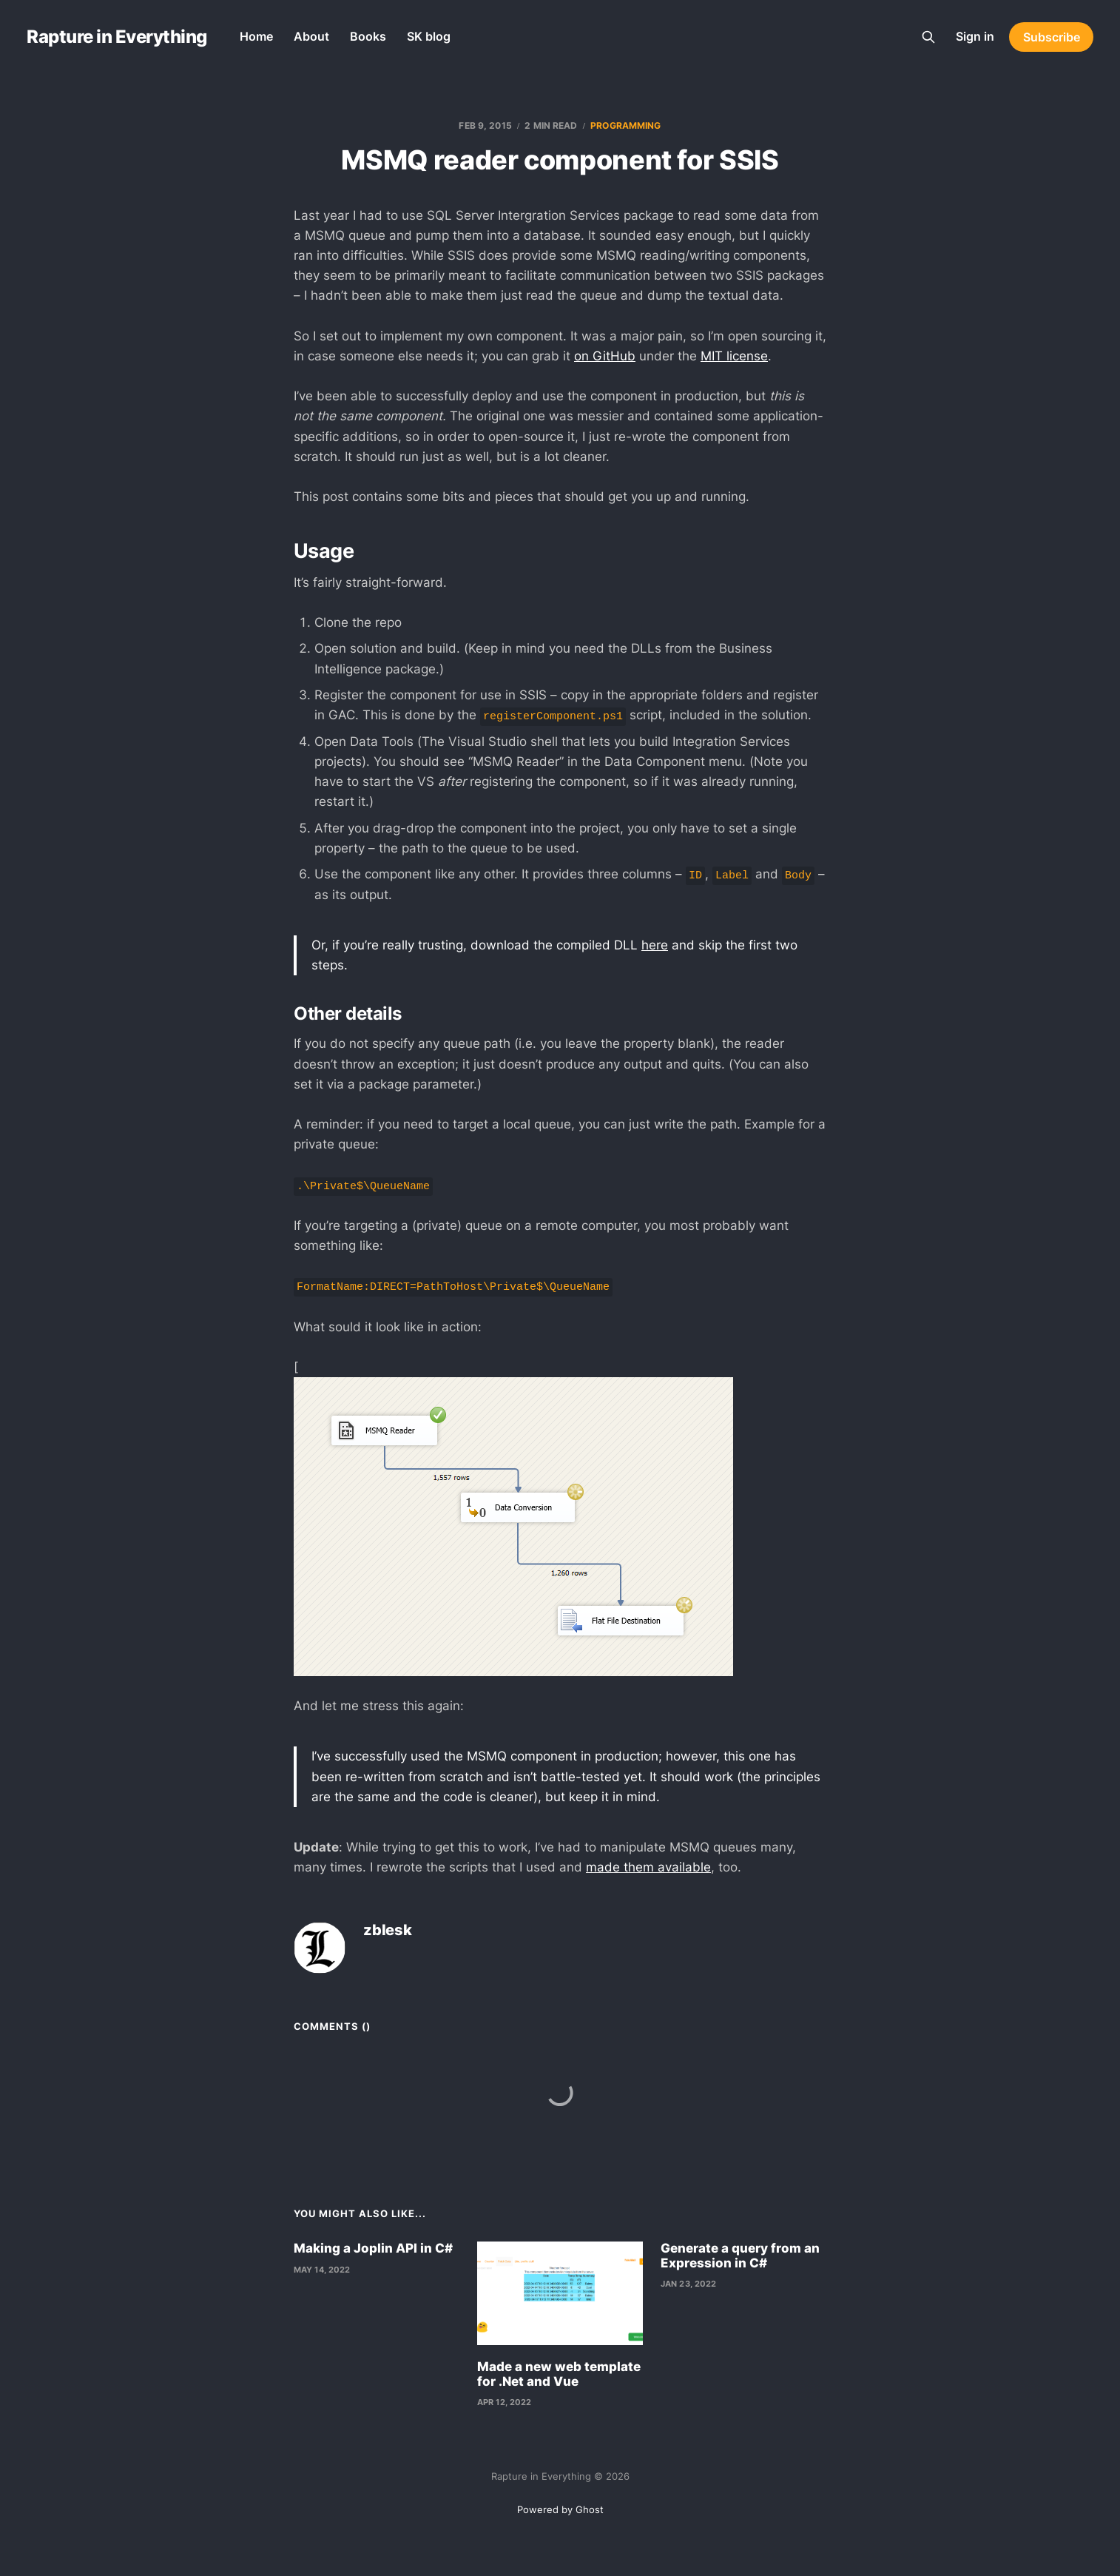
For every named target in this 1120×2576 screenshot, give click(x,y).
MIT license (734, 356)
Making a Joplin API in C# (373, 2248)
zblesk (387, 1930)
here (654, 945)
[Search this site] (928, 37)
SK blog (429, 36)
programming (625, 125)
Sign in (975, 36)
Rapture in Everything (117, 37)
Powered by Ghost (560, 2509)
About (311, 36)
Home (256, 36)
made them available (648, 1867)
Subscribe (1051, 37)
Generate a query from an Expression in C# (740, 2255)
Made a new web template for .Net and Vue (559, 2374)
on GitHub (604, 356)
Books (368, 36)
